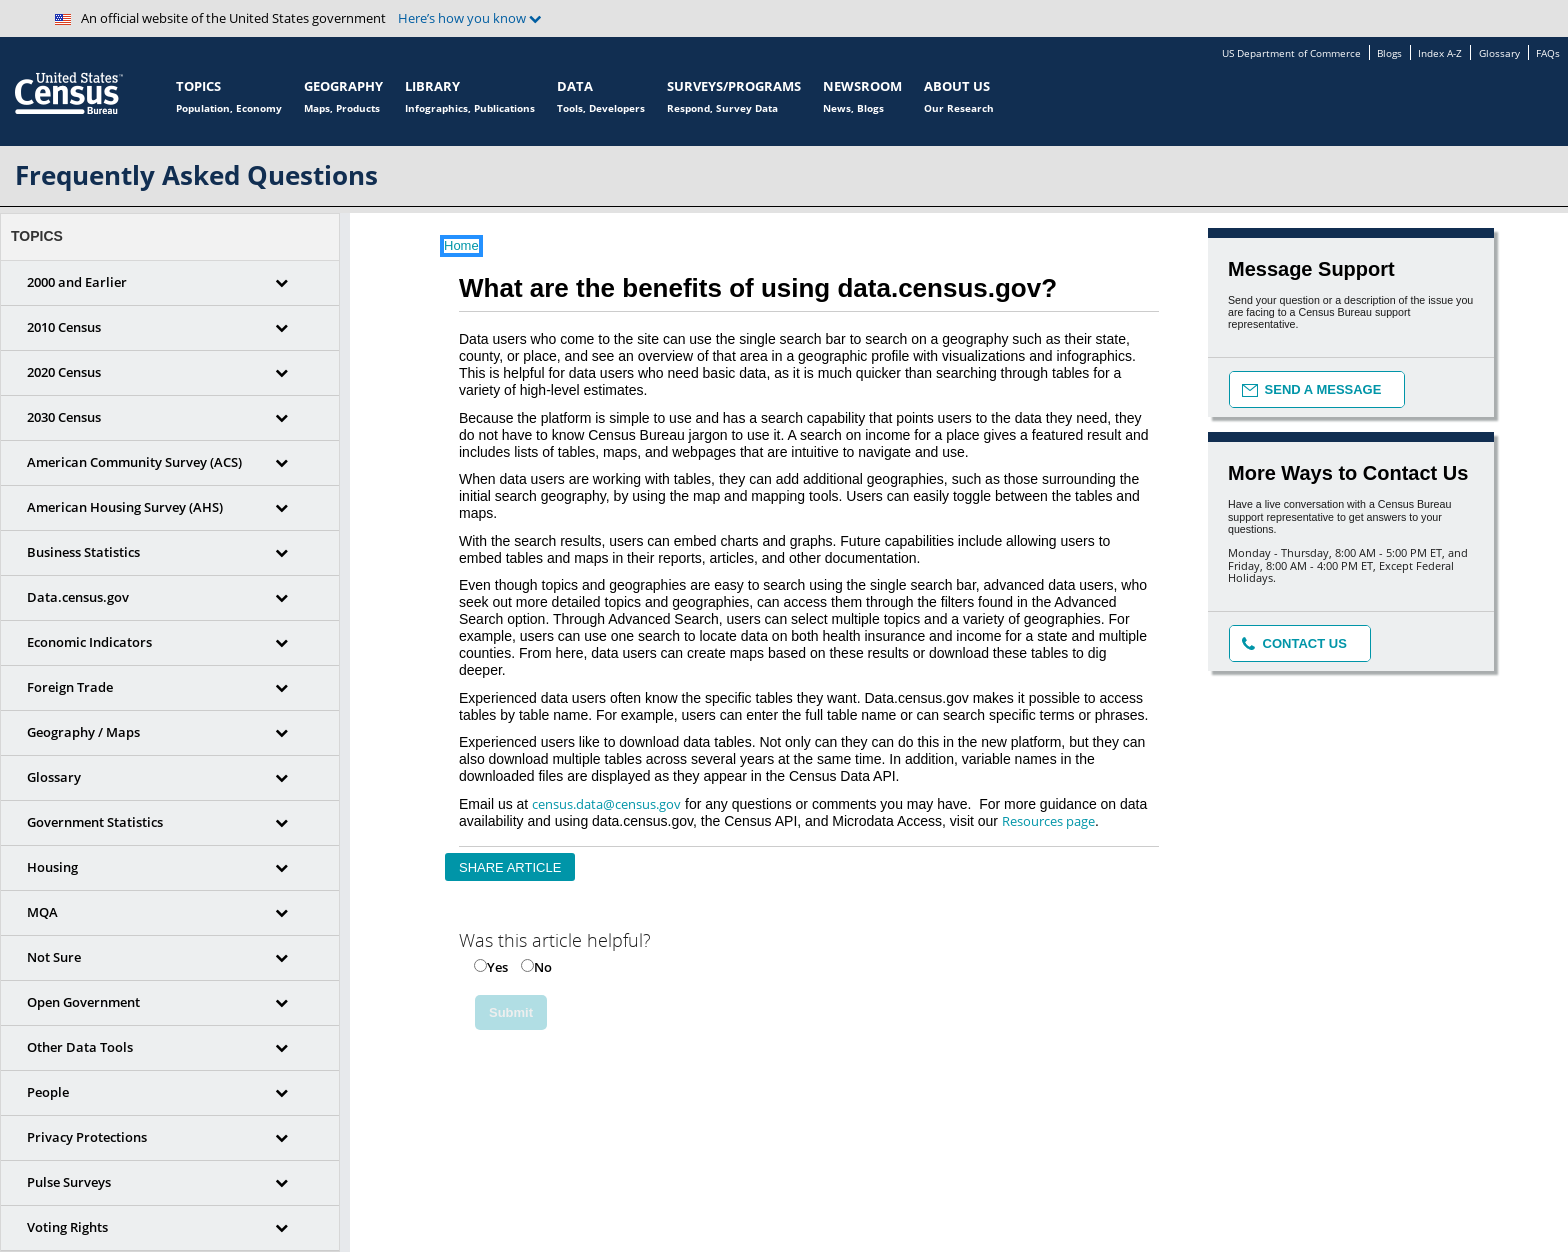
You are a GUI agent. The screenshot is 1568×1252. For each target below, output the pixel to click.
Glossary (1499, 54)
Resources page (1048, 821)
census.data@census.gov (606, 804)
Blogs (1389, 54)
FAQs (1548, 54)
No (543, 967)
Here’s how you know (470, 18)
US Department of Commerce (1291, 54)
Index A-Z (1440, 54)
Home (461, 246)
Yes (497, 967)
